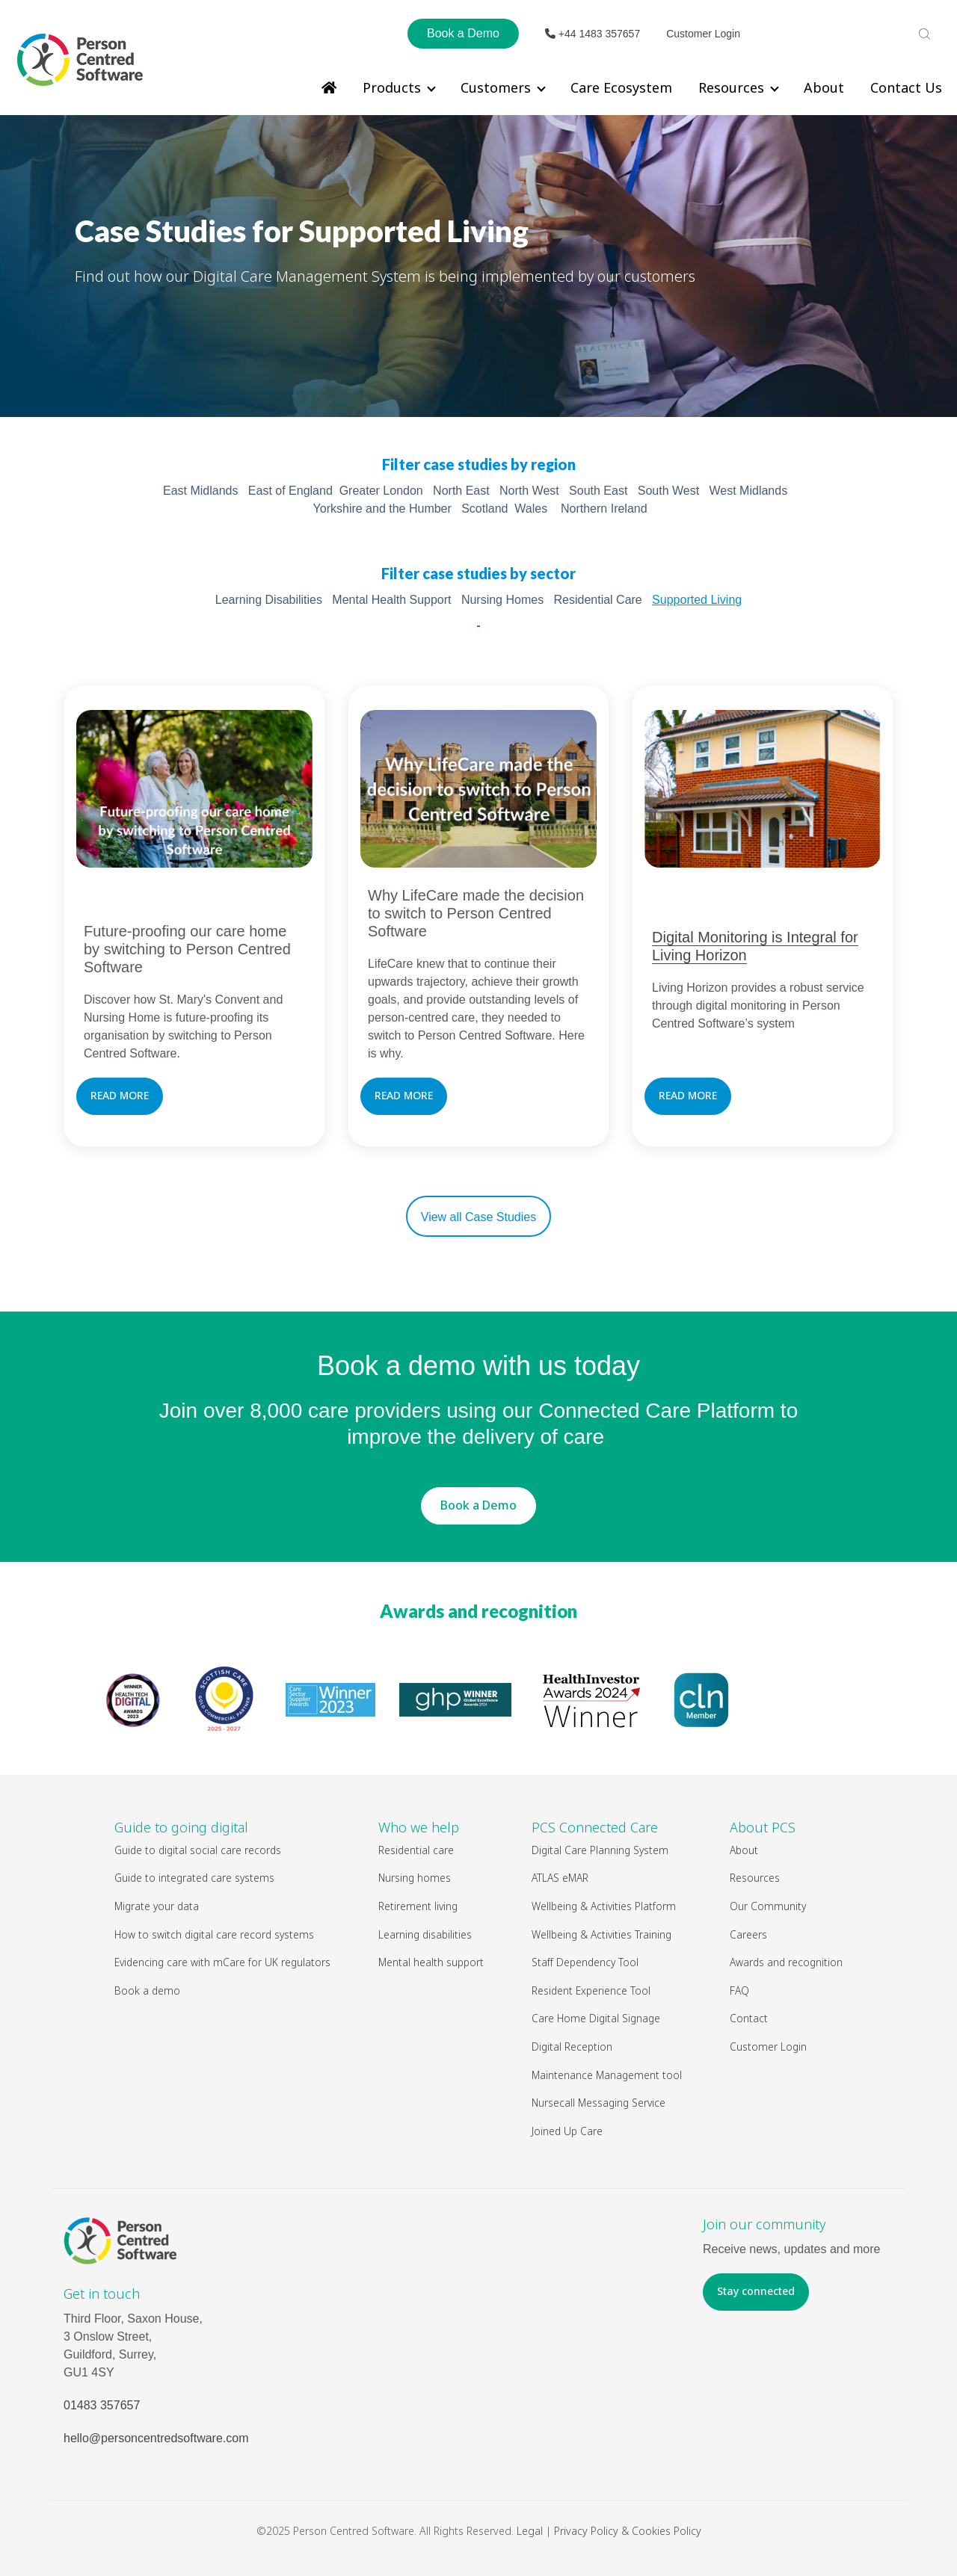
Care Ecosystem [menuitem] (621, 87)
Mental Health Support (391, 599)
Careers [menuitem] (748, 1934)
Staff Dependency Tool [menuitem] (585, 1962)
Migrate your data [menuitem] (156, 1906)
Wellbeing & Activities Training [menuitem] (602, 1934)
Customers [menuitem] (496, 87)
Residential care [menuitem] (416, 1850)
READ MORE (119, 1095)
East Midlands (201, 490)
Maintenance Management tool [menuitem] (607, 2075)
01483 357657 (102, 2405)
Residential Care (597, 599)
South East (598, 490)
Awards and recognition (478, 1611)
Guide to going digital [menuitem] (181, 1827)
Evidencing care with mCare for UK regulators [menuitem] (222, 1962)
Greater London (381, 490)
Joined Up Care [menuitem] (567, 2131)
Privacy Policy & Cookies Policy (627, 2531)
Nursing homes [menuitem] (414, 1878)
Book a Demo (463, 33)
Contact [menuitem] (749, 2018)
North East (461, 490)
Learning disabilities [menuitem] (425, 1934)
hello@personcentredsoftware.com (156, 2438)
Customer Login (703, 34)
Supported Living (697, 599)
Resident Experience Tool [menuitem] (591, 1990)
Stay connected (756, 2291)
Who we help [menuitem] (418, 1827)
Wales (530, 508)
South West (668, 490)
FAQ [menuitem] (739, 1990)
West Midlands (749, 490)
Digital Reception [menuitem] (572, 2046)
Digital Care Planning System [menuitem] (600, 1850)
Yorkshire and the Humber (382, 508)
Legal (530, 2531)
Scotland (484, 508)
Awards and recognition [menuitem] (786, 1962)
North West (529, 490)
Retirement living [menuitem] (418, 1906)
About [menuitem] (824, 87)
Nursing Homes (502, 599)
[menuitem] (328, 87)
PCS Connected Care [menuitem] (595, 1827)
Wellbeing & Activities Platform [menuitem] (604, 1906)
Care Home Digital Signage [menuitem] (596, 2018)
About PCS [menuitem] (763, 1827)
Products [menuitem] (392, 87)
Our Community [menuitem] (768, 1906)
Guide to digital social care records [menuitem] (197, 1850)
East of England (290, 490)
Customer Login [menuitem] (768, 2046)
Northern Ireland (604, 508)
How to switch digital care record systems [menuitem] (214, 1934)
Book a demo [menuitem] (147, 1990)
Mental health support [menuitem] (431, 1962)
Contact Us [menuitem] (906, 87)
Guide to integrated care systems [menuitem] (194, 1878)
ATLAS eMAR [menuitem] (560, 1878)
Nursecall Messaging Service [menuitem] (598, 2102)
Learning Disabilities (268, 599)
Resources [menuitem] (731, 87)
